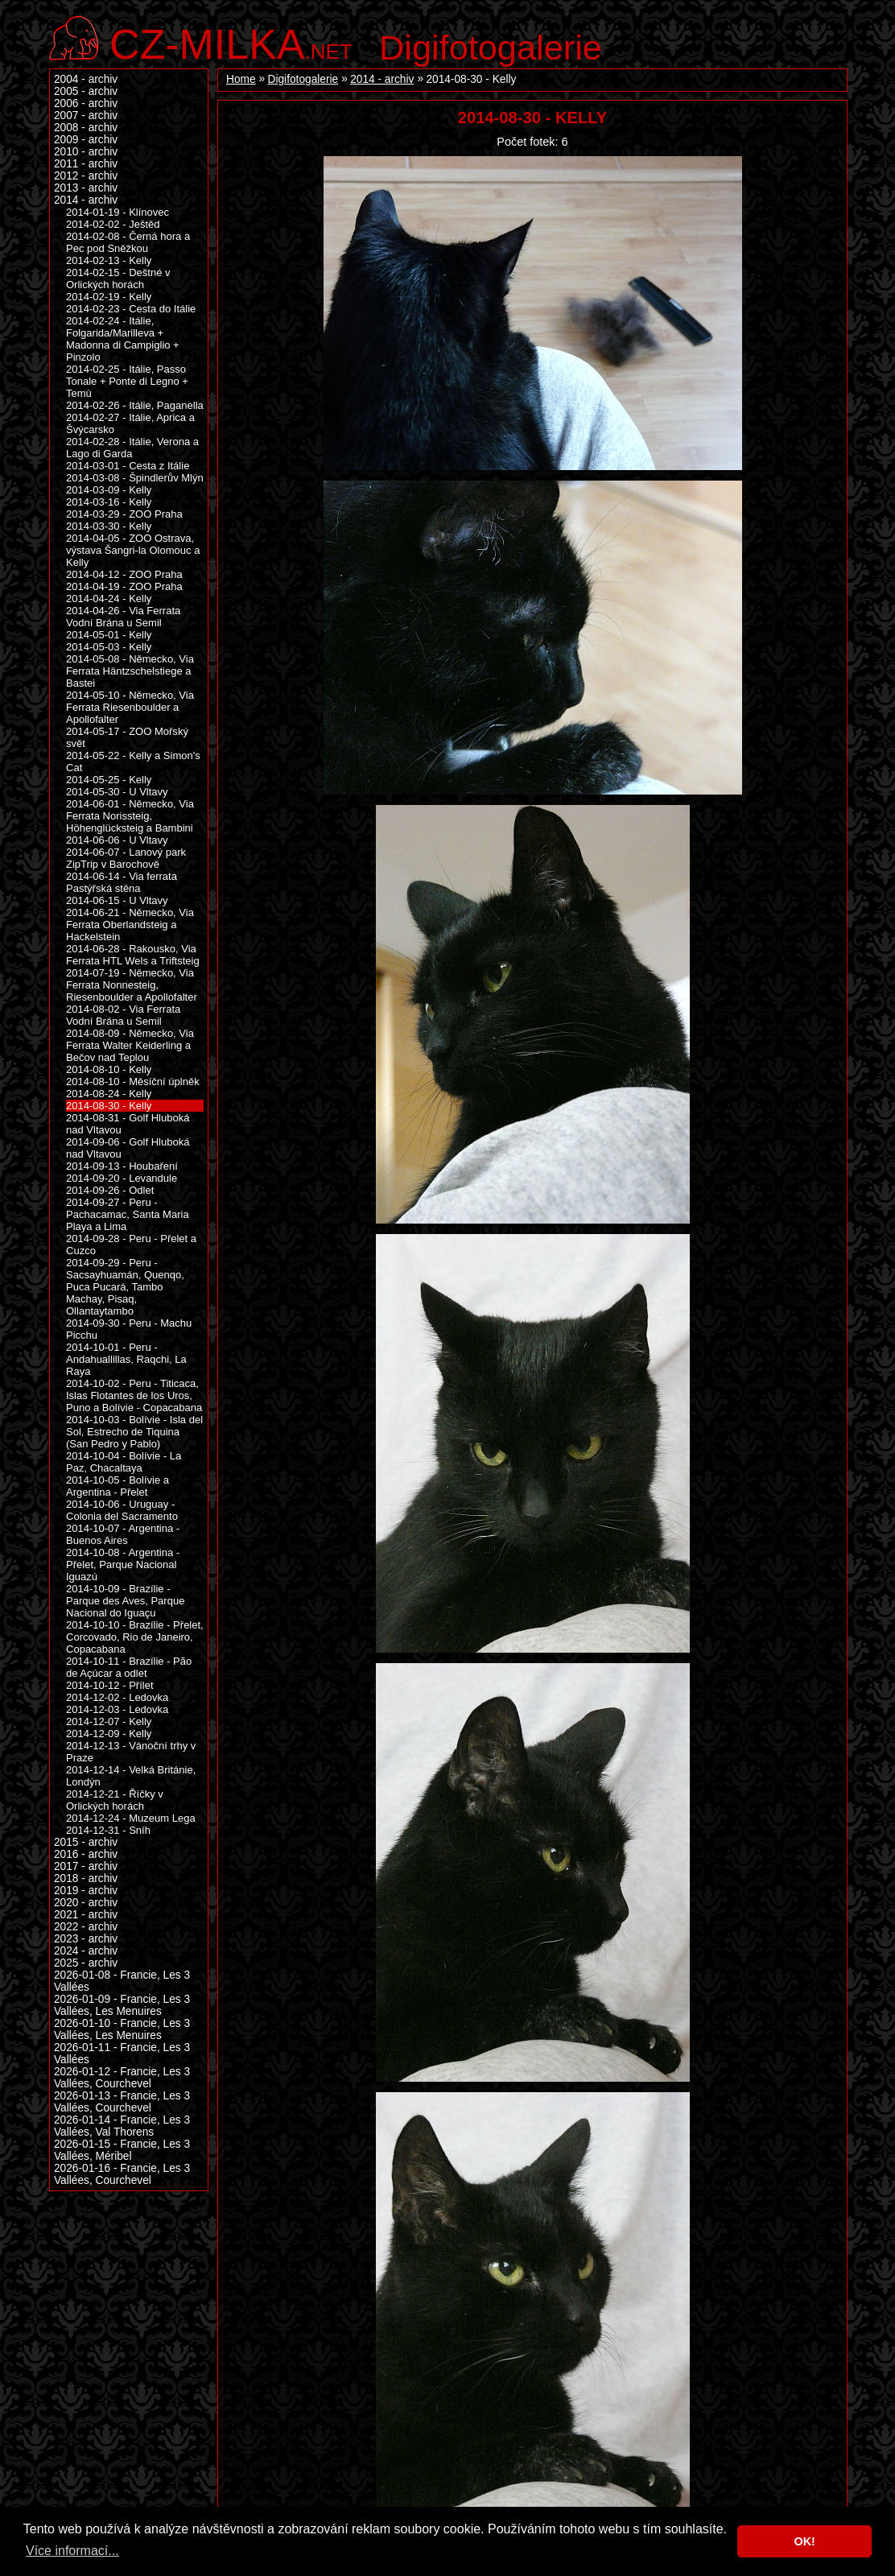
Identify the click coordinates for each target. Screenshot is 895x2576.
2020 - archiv (86, 1903)
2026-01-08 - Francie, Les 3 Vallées (122, 1981)
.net (231, 42)
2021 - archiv (86, 1915)
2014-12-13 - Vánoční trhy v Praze (131, 1752)
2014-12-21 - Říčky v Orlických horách (114, 1800)
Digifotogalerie (490, 47)
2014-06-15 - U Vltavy (117, 900)
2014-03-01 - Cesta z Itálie (127, 466)
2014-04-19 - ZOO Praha (124, 586)
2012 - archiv (86, 176)
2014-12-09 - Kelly (108, 1734)
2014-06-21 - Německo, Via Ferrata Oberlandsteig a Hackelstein (130, 924)
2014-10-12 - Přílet (110, 1685)
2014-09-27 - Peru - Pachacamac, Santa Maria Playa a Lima (127, 1214)
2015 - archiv (86, 1842)
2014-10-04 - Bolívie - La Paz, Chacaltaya (123, 1462)
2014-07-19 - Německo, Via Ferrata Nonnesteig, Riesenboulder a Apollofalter (131, 985)
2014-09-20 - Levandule (121, 1178)
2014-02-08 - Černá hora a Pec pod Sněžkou (128, 242)
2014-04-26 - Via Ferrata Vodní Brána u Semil (123, 617)
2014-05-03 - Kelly (108, 647)
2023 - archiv (86, 1939)
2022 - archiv (86, 1927)
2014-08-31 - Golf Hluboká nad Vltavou (127, 1124)
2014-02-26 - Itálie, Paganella (135, 405)
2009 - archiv (86, 140)
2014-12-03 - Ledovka (117, 1709)
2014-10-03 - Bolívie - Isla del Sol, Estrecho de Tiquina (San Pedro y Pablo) (134, 1432)
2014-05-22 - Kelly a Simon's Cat (133, 761)
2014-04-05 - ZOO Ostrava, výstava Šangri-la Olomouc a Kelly (133, 550)
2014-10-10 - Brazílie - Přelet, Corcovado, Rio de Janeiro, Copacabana (135, 1637)
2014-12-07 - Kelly (108, 1721)
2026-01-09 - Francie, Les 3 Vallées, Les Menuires (122, 2005)
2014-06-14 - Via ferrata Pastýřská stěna (121, 882)
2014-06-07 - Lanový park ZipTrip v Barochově (126, 858)
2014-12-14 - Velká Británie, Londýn (131, 1776)
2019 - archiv (86, 1891)
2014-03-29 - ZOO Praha (124, 514)
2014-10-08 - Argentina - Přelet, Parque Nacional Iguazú (122, 1564)
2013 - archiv (86, 188)
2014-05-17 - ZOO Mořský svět (127, 737)
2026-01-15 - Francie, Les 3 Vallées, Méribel (122, 2150)
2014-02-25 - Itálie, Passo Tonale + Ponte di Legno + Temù (127, 381)
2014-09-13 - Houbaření (122, 1166)
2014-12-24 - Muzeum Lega (131, 1818)
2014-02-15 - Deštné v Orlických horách (118, 278)
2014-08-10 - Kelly (108, 1069)
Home (241, 79)
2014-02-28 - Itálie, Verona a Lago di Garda (132, 448)
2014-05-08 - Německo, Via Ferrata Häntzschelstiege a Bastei (130, 671)
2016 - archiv (86, 1854)
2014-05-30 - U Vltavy (117, 792)
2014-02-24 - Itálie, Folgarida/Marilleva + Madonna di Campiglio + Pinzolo (122, 339)
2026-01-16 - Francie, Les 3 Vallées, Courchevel (122, 2174)
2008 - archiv (86, 128)
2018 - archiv (86, 1878)
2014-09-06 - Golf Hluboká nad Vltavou (127, 1148)
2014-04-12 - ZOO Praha (124, 574)
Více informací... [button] (72, 2550)
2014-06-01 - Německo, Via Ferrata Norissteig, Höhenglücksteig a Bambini (130, 816)
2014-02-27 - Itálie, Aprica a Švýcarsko (130, 423)
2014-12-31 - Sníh (108, 1830)
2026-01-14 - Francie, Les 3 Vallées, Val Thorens (122, 2126)
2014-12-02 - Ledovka (117, 1697)
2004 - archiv (86, 79)
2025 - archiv (86, 1963)
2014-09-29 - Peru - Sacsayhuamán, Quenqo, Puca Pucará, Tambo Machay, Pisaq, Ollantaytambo (125, 1287)
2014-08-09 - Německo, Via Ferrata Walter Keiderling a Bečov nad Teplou (130, 1045)
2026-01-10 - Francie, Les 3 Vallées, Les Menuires (122, 2029)
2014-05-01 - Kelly (108, 635)
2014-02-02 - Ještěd (113, 224)
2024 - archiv (86, 1951)
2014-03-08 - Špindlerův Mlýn (135, 478)
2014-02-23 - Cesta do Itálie (131, 309)
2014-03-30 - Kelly (108, 526)
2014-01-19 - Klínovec (117, 212)
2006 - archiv (86, 103)
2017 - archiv (86, 1866)
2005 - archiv (86, 91)
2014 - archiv (382, 79)
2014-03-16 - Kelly (108, 502)
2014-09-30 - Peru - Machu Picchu (129, 1329)
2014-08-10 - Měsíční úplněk (133, 1081)
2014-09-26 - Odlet (110, 1190)
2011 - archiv (86, 164)
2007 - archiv (86, 115)
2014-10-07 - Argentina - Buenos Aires (122, 1534)
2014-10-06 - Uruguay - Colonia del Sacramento (122, 1510)
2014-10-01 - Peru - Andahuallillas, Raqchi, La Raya (126, 1359)
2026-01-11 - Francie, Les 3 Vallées (122, 2053)
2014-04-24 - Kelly (108, 598)
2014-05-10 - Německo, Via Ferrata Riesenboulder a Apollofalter (130, 707)
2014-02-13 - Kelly (108, 260)
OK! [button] (804, 2541)
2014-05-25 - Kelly (108, 780)
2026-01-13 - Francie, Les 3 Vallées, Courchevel (122, 2102)
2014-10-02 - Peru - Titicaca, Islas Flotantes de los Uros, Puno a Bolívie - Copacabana (134, 1395)
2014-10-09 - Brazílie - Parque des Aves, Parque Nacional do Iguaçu (125, 1601)
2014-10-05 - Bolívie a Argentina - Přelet (117, 1486)
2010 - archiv (86, 152)
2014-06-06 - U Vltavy (117, 840)
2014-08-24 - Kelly (108, 1094)
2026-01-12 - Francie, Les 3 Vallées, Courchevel (122, 2078)
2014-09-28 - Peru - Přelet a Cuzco (131, 1244)
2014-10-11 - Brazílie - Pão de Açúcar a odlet (129, 1667)
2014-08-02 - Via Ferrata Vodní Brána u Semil (123, 1015)
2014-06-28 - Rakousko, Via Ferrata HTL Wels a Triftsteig (133, 955)
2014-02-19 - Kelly (108, 297)
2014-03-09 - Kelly (108, 490)
